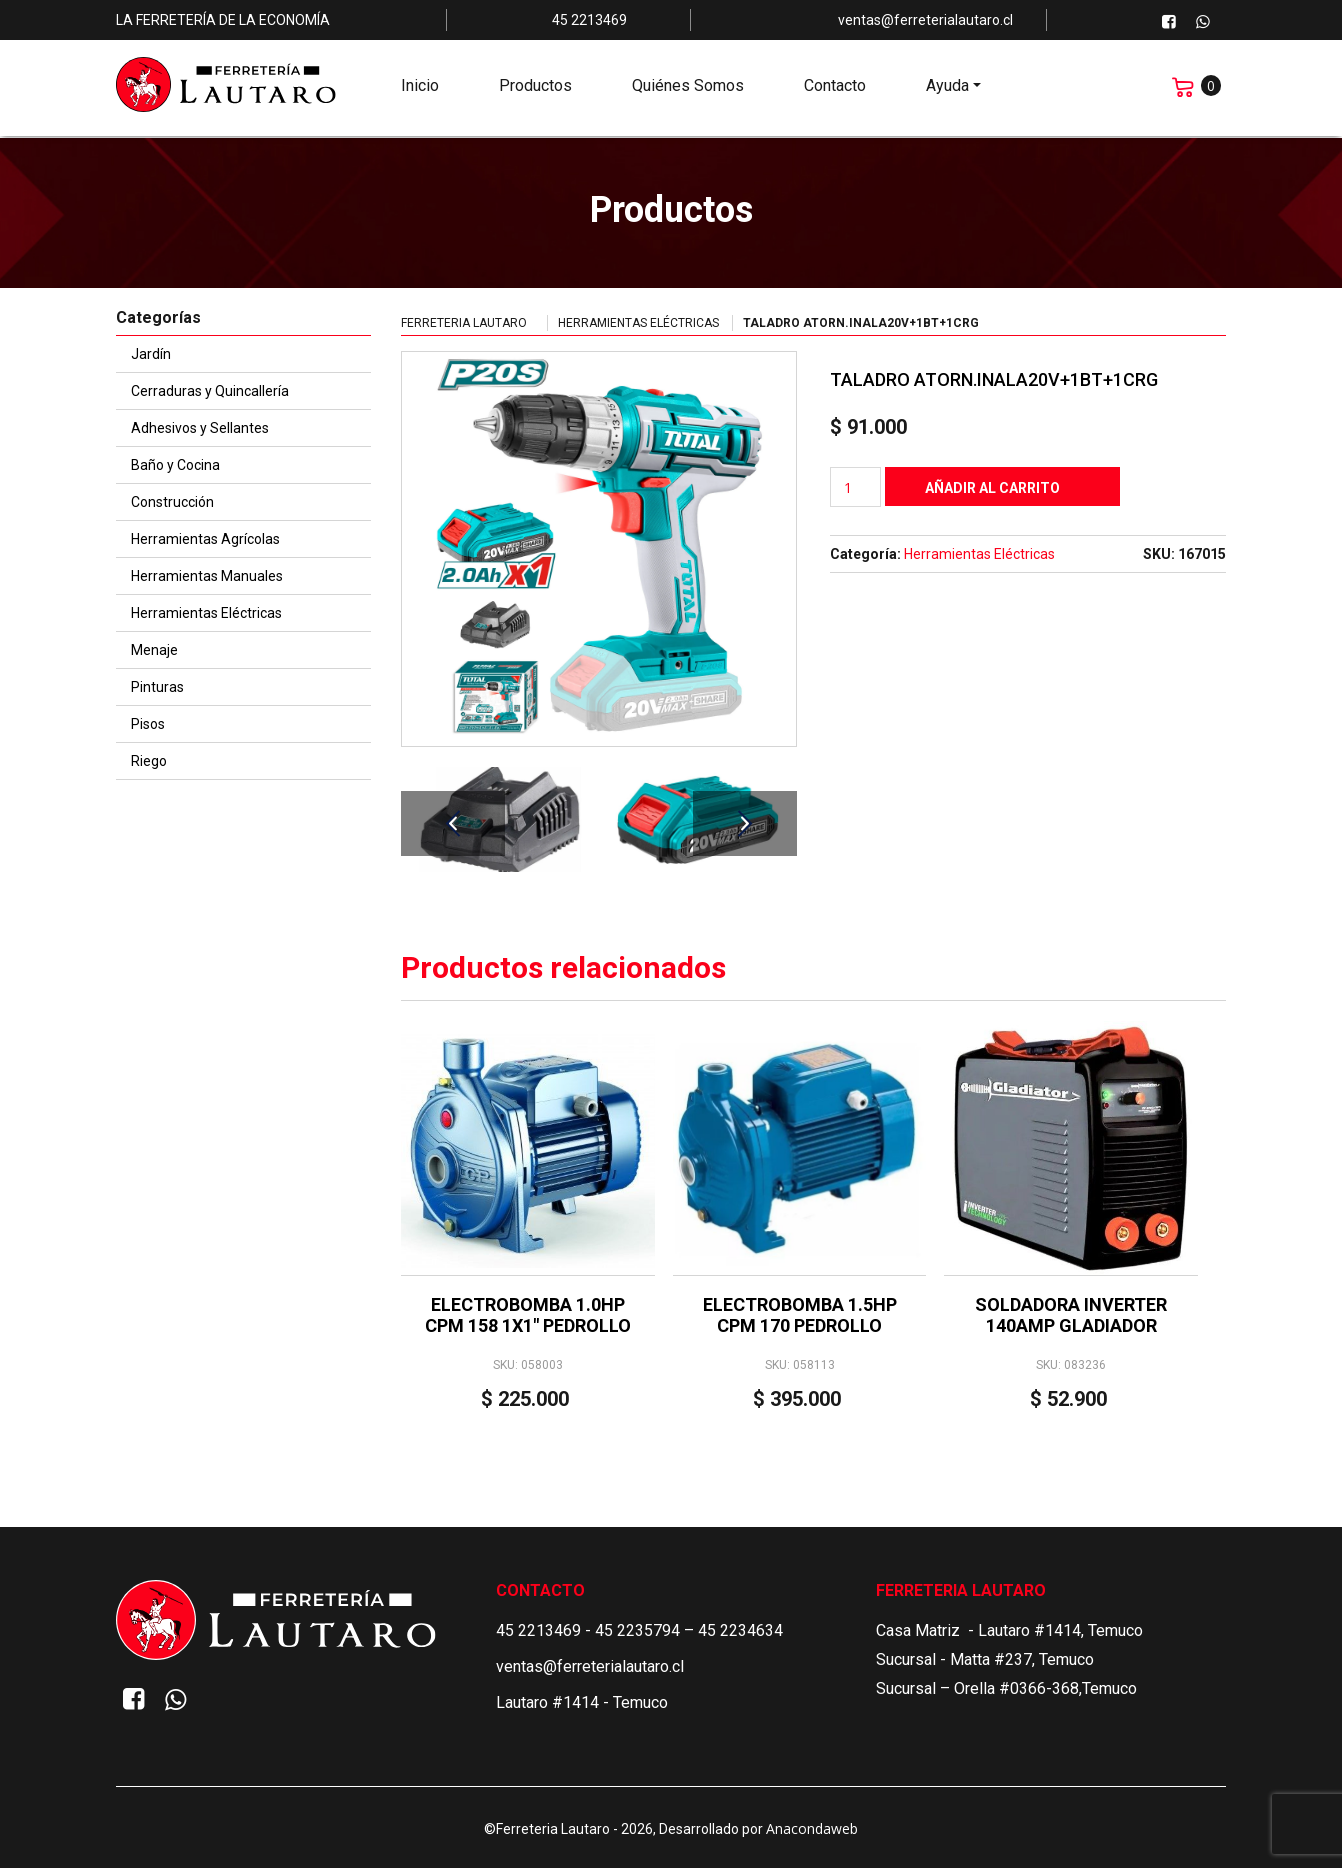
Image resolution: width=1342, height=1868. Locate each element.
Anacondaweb (812, 1828)
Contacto (835, 90)
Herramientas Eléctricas (638, 323)
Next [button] (745, 823)
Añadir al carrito (992, 488)
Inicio (420, 90)
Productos (535, 90)
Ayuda (947, 90)
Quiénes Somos (688, 90)
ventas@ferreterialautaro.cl (590, 1666)
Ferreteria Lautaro (464, 323)
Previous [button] (453, 823)
